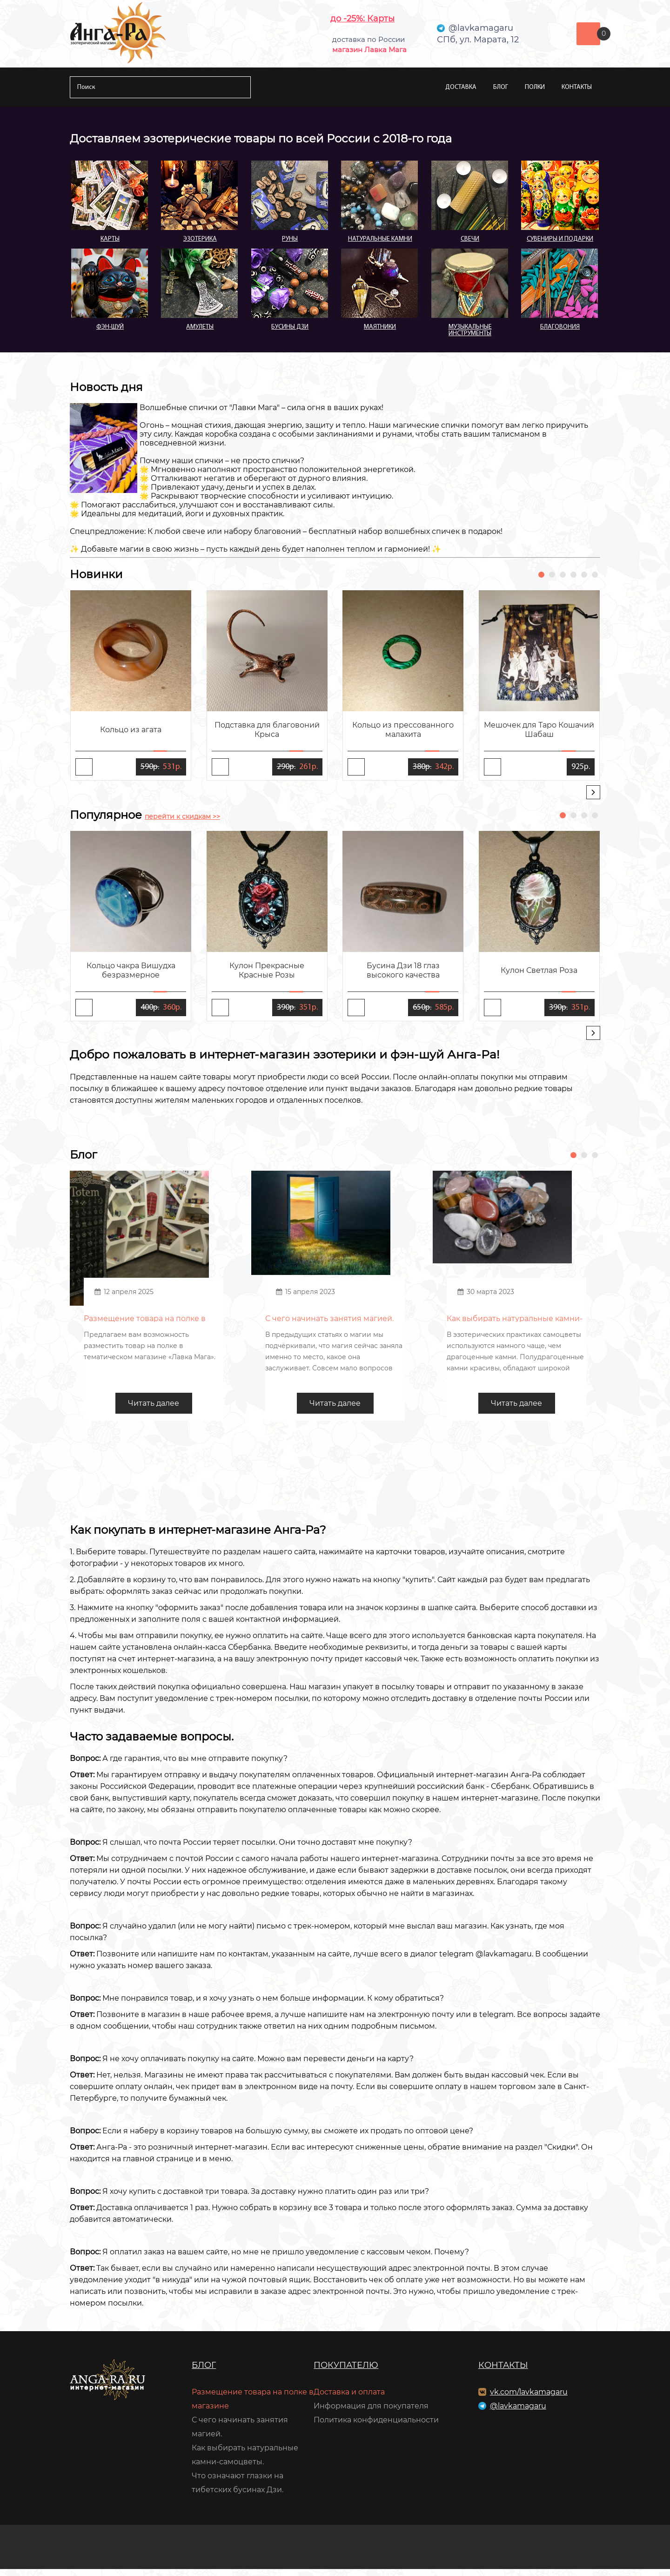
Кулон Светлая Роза (539, 970)
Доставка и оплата (349, 2398)
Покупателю (346, 2372)
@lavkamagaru (518, 2412)
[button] (541, 575)
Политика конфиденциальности (376, 2426)
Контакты (577, 87)
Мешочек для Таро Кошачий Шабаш (539, 730)
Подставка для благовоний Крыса (267, 730)
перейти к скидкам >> (182, 816)
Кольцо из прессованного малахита (403, 730)
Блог (500, 87)
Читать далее (153, 1410)
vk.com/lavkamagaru (529, 2398)
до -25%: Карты (362, 18)
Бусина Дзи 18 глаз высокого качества (403, 970)
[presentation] (593, 792)
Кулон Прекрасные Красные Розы (266, 970)
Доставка (460, 87)
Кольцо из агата (130, 729)
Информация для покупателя (371, 2412)
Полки (535, 87)
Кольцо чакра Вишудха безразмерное (131, 970)
